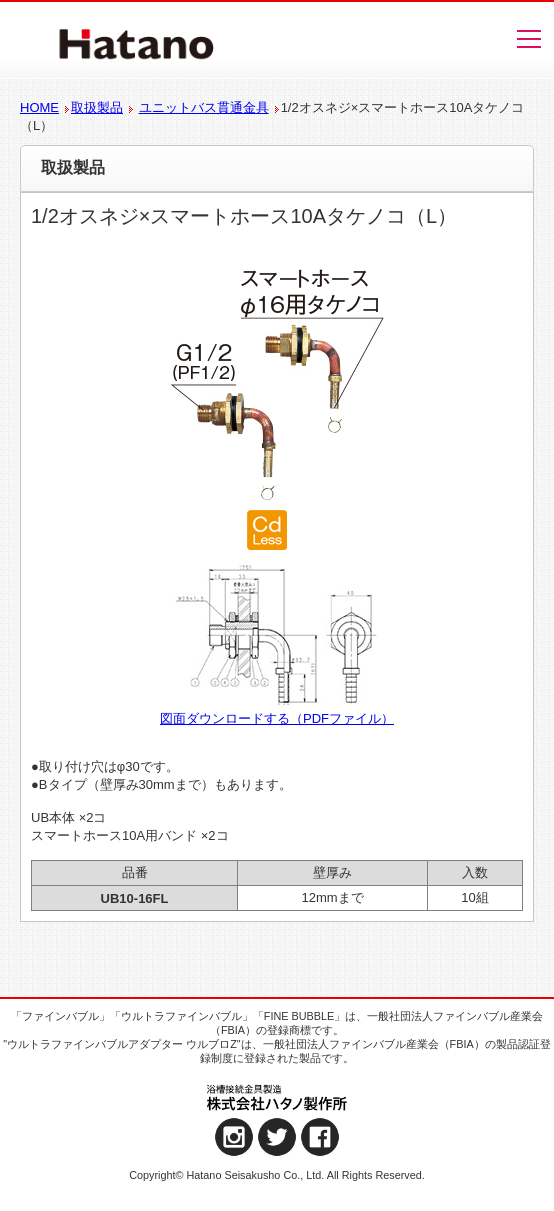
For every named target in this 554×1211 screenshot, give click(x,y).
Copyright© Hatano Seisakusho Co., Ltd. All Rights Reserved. (277, 1175)
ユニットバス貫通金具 (204, 107)
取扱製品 (97, 107)
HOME (39, 107)
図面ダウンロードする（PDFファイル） (277, 718)
